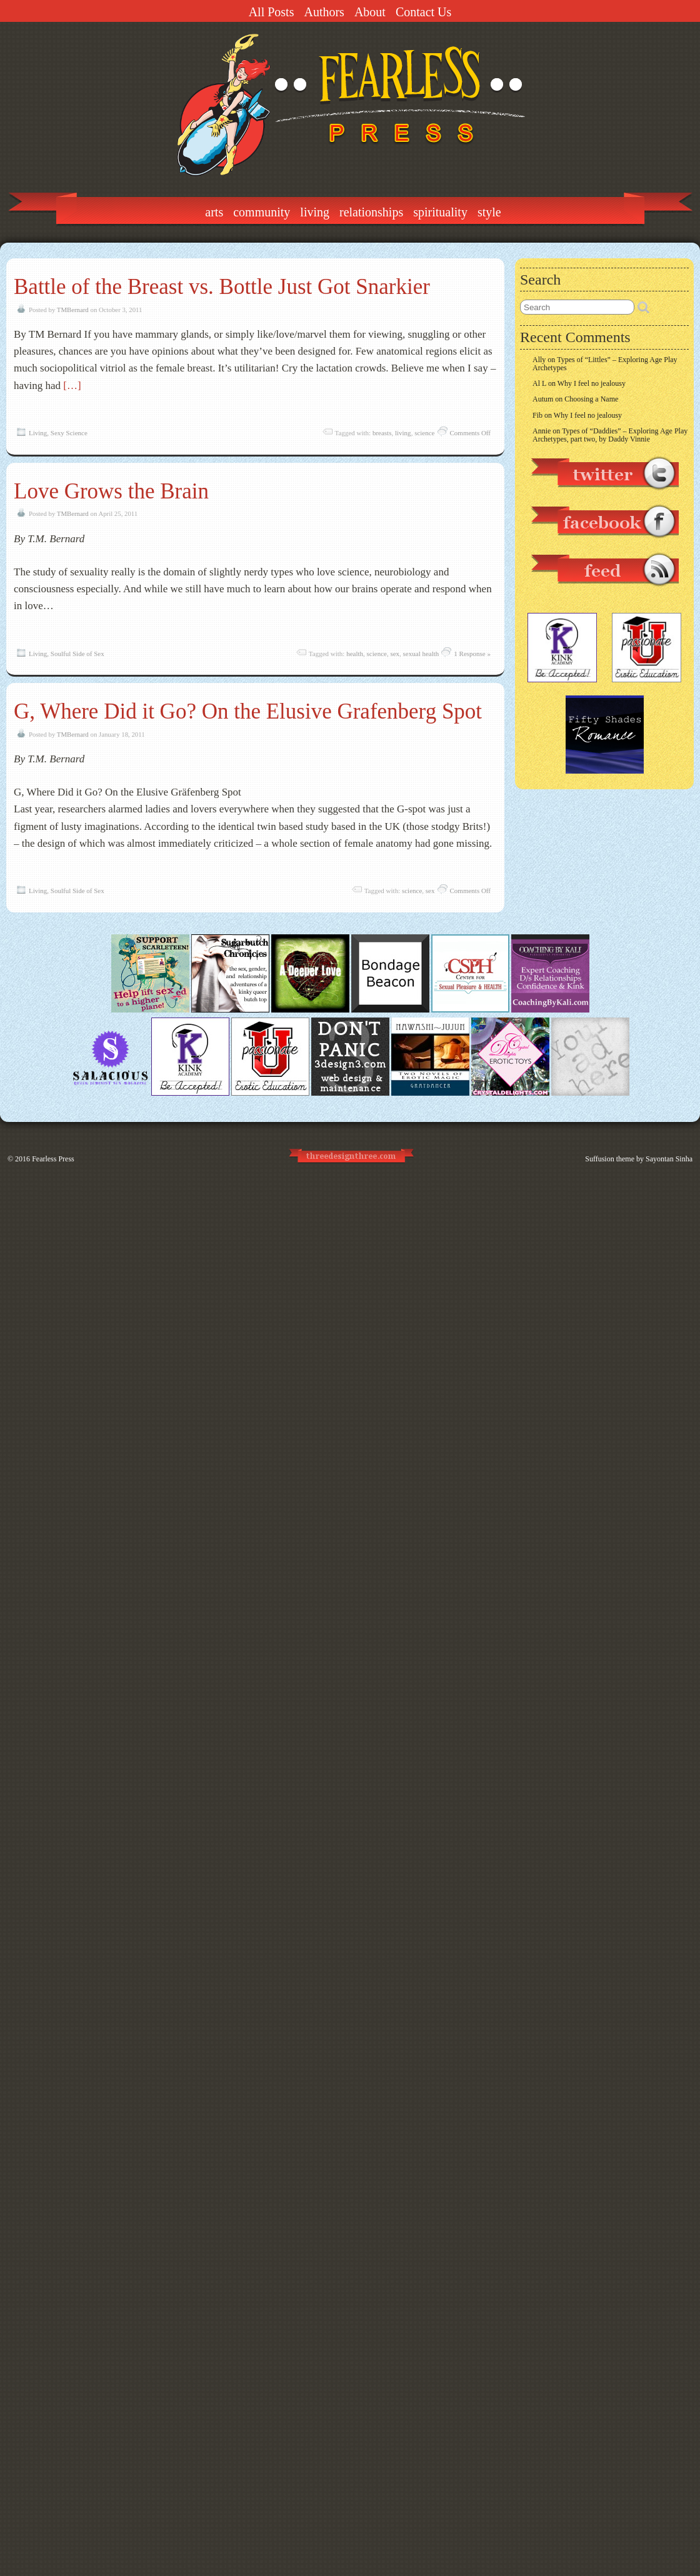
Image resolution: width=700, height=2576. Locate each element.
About (370, 12)
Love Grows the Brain (111, 491)
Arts (214, 212)
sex (394, 653)
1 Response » (472, 653)
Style (489, 212)
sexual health (421, 653)
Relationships (371, 212)
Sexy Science (69, 433)
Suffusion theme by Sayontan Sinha (638, 1158)
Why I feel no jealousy (592, 383)
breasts (382, 433)
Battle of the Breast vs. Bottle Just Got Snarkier (222, 287)
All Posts (271, 12)
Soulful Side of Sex (77, 653)
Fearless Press (53, 1158)
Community (261, 212)
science (424, 433)
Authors (324, 12)
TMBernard (73, 309)
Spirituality (440, 212)
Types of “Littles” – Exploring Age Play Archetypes (605, 363)
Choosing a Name (591, 399)
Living (314, 212)
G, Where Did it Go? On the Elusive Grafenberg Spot (248, 711)
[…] (72, 385)
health (354, 653)
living (403, 433)
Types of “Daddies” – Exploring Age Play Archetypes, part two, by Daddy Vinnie (610, 435)
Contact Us (423, 12)
